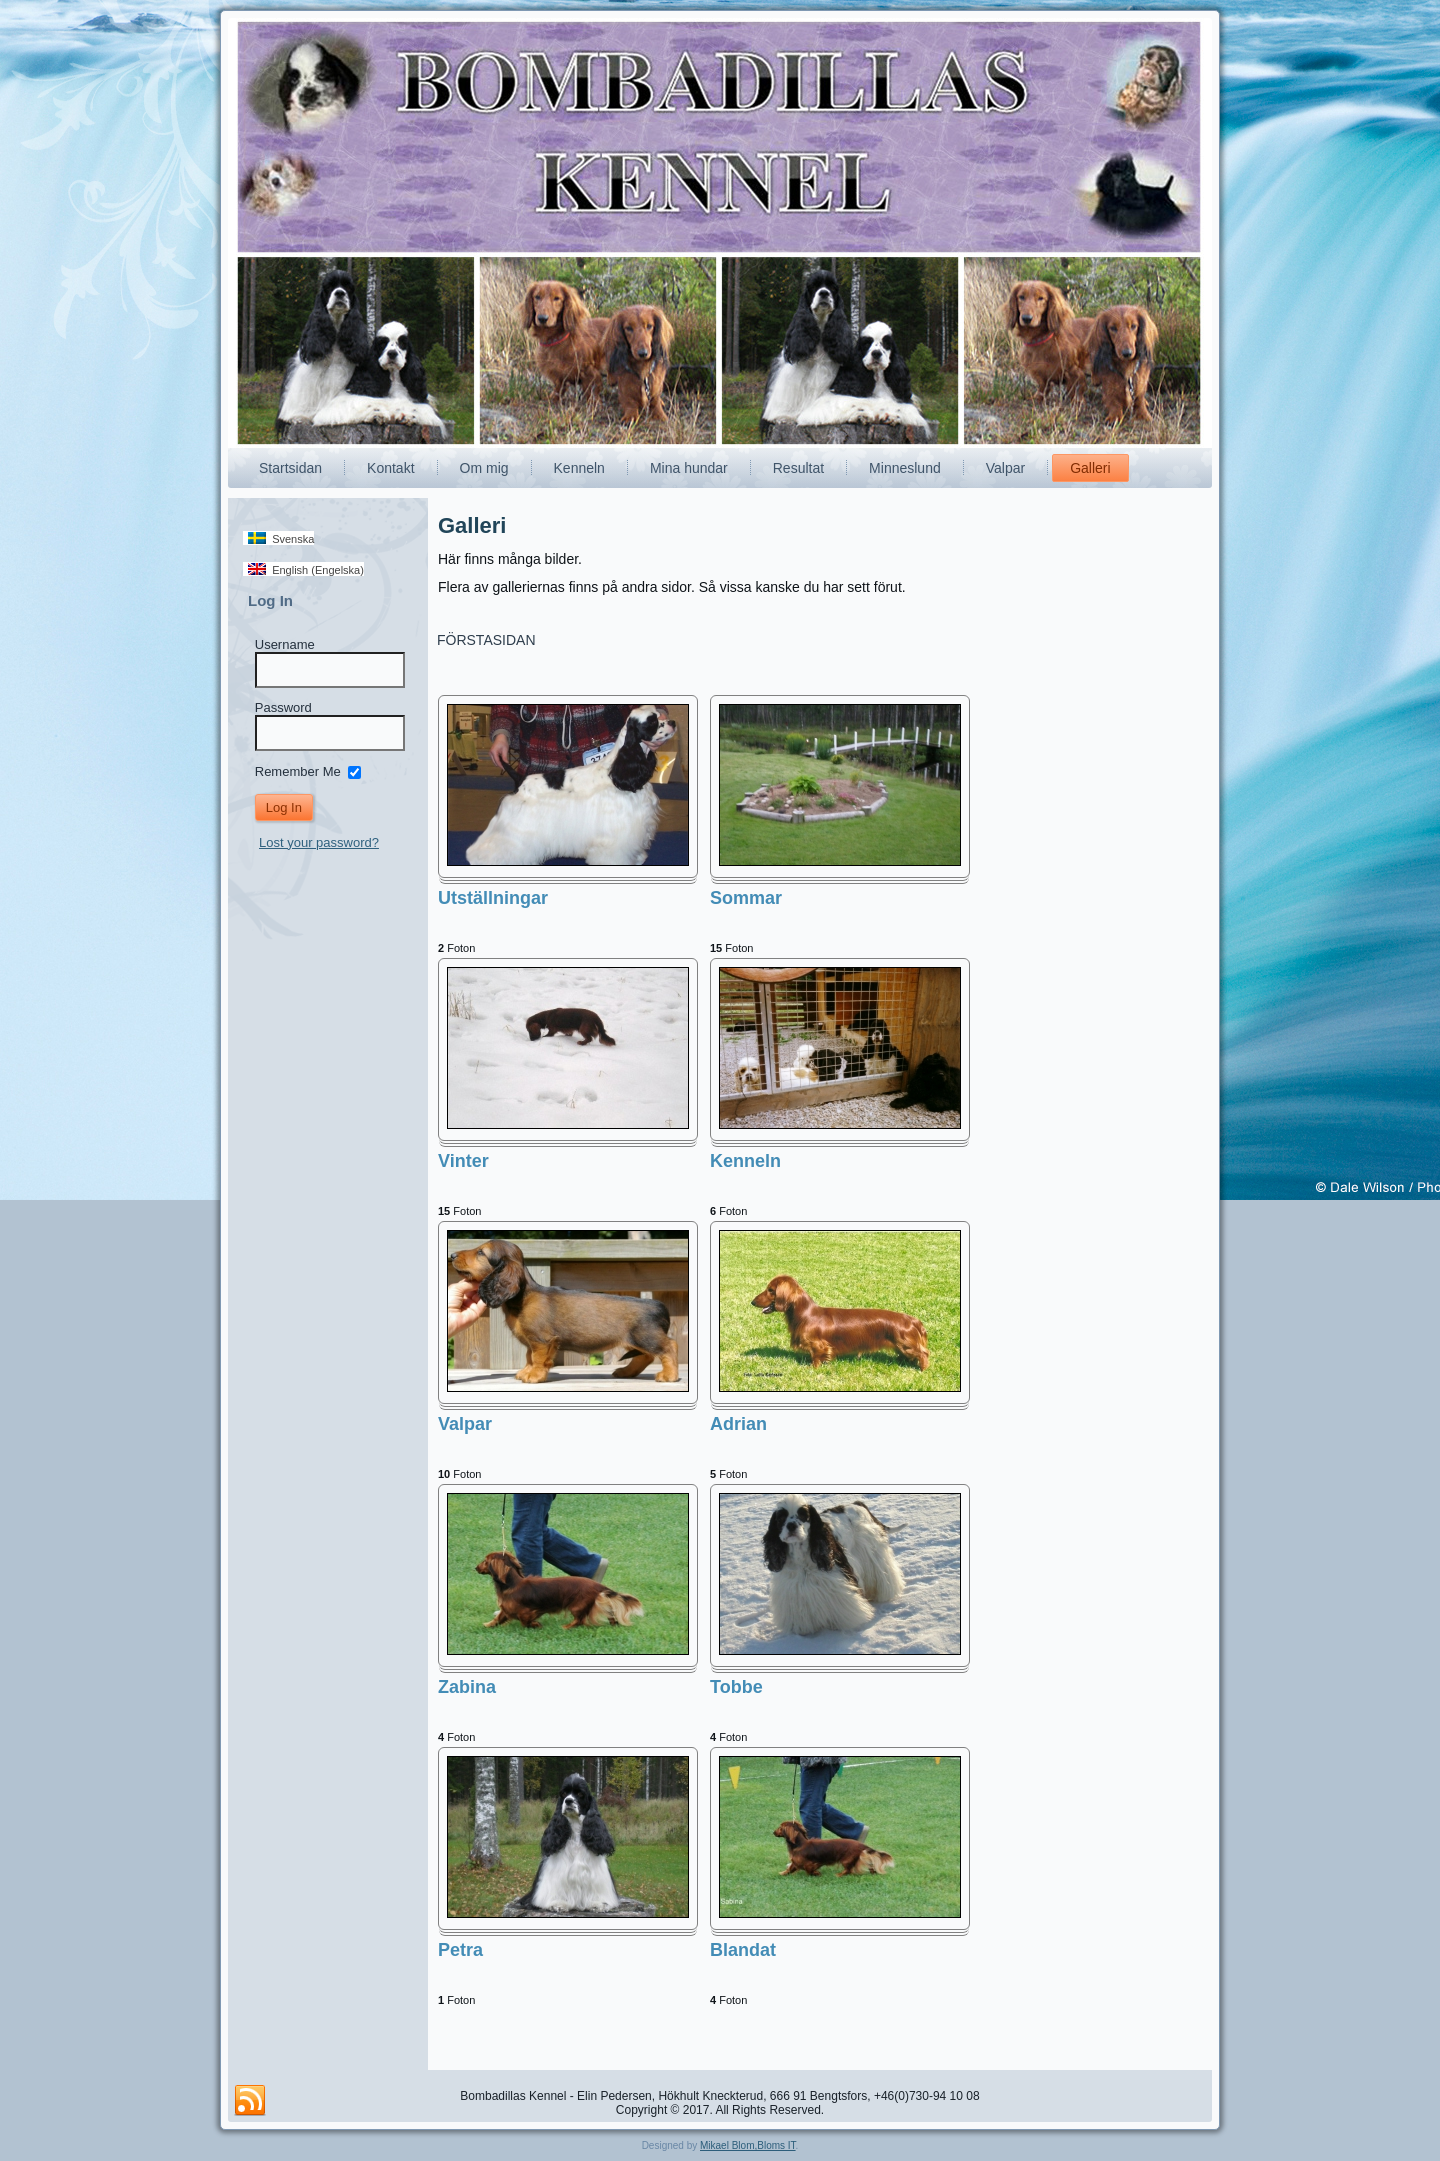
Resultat (798, 468)
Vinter (463, 1161)
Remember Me (298, 770)
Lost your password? (319, 842)
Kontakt (390, 468)
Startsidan (290, 468)
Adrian (738, 1424)
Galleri (1090, 468)
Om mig (484, 468)
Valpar (1005, 468)
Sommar (746, 898)
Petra (460, 1950)
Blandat (743, 1950)
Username (285, 644)
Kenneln (579, 468)
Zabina (467, 1687)
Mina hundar (689, 468)
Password (283, 707)
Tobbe (736, 1687)
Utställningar (493, 898)
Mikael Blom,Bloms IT (748, 2145)
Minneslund (905, 468)
